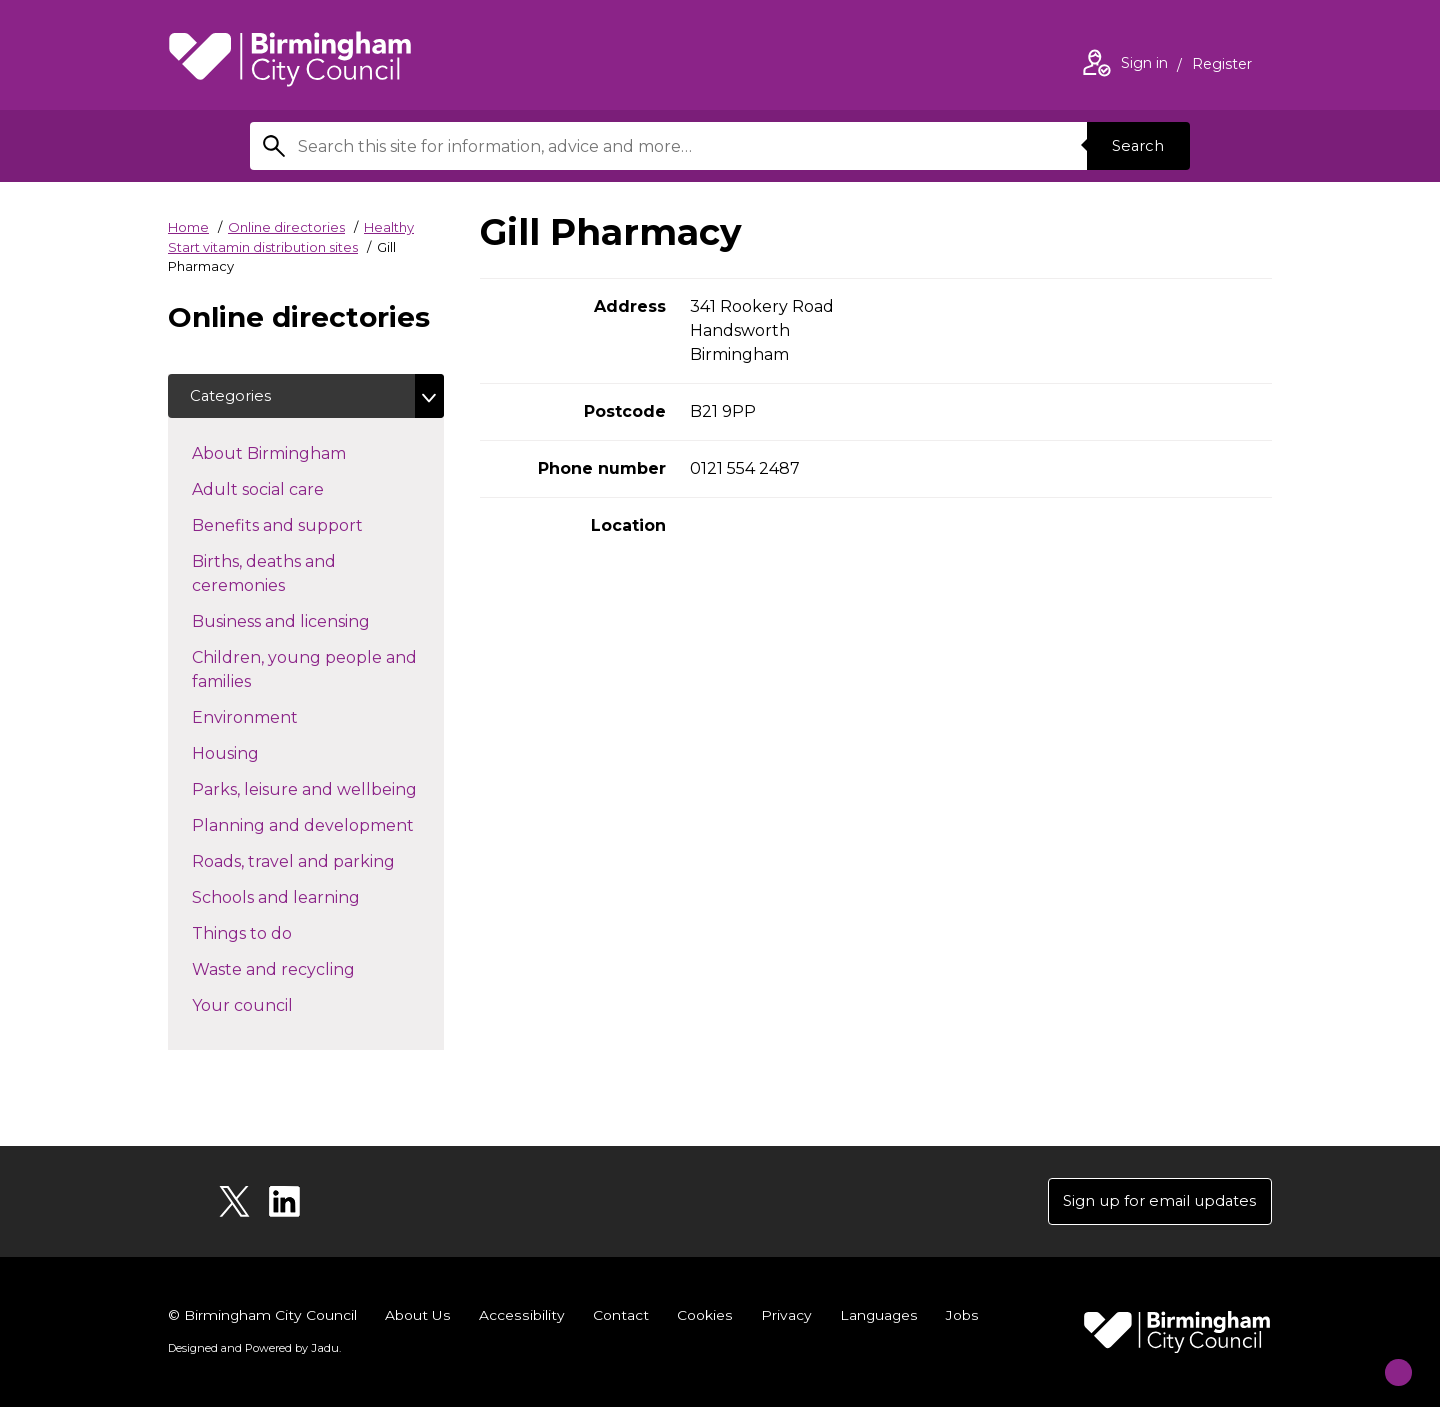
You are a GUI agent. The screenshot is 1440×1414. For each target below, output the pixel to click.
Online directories (286, 227)
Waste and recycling (309, 972)
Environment (280, 720)
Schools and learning (311, 900)
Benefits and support (313, 528)
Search (1134, 145)
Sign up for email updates (1151, 1206)
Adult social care (293, 492)
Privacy (783, 1322)
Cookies (702, 1322)
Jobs (960, 1322)
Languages (876, 1322)
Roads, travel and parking (318, 864)
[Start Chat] (1384, 1358)
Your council (278, 1008)
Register (1222, 66)
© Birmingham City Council (263, 1322)
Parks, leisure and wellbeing (318, 792)
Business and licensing (316, 624)
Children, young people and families (304, 673)
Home (188, 227)
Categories (234, 397)
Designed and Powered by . (253, 1355)
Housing (261, 756)
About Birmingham (304, 456)
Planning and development (318, 828)
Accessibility (521, 1322)
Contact (619, 1322)
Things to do (277, 936)
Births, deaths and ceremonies (274, 577)
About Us (418, 1322)
